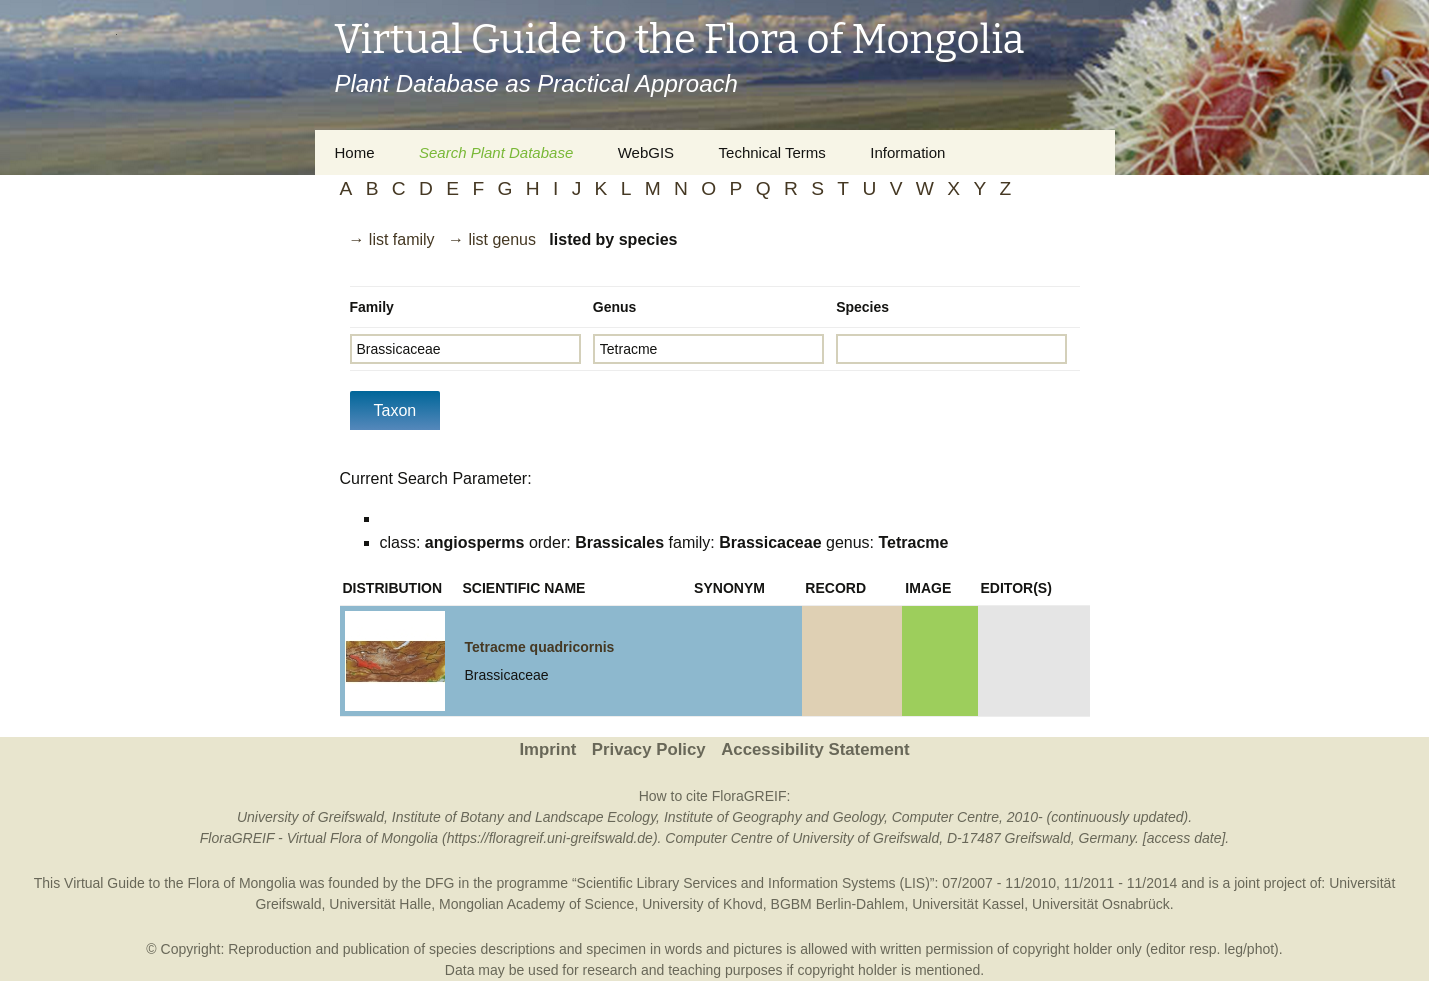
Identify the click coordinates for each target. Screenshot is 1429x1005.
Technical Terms (772, 152)
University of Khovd (702, 904)
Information (907, 152)
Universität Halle (380, 904)
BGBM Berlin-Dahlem (838, 904)
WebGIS (646, 152)
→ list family (391, 239)
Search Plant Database (496, 152)
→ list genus (492, 239)
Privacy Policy (649, 749)
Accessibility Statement (815, 749)
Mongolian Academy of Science (536, 904)
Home (355, 152)
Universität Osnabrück (1101, 904)
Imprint (547, 749)
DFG (440, 883)
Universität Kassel (968, 904)
